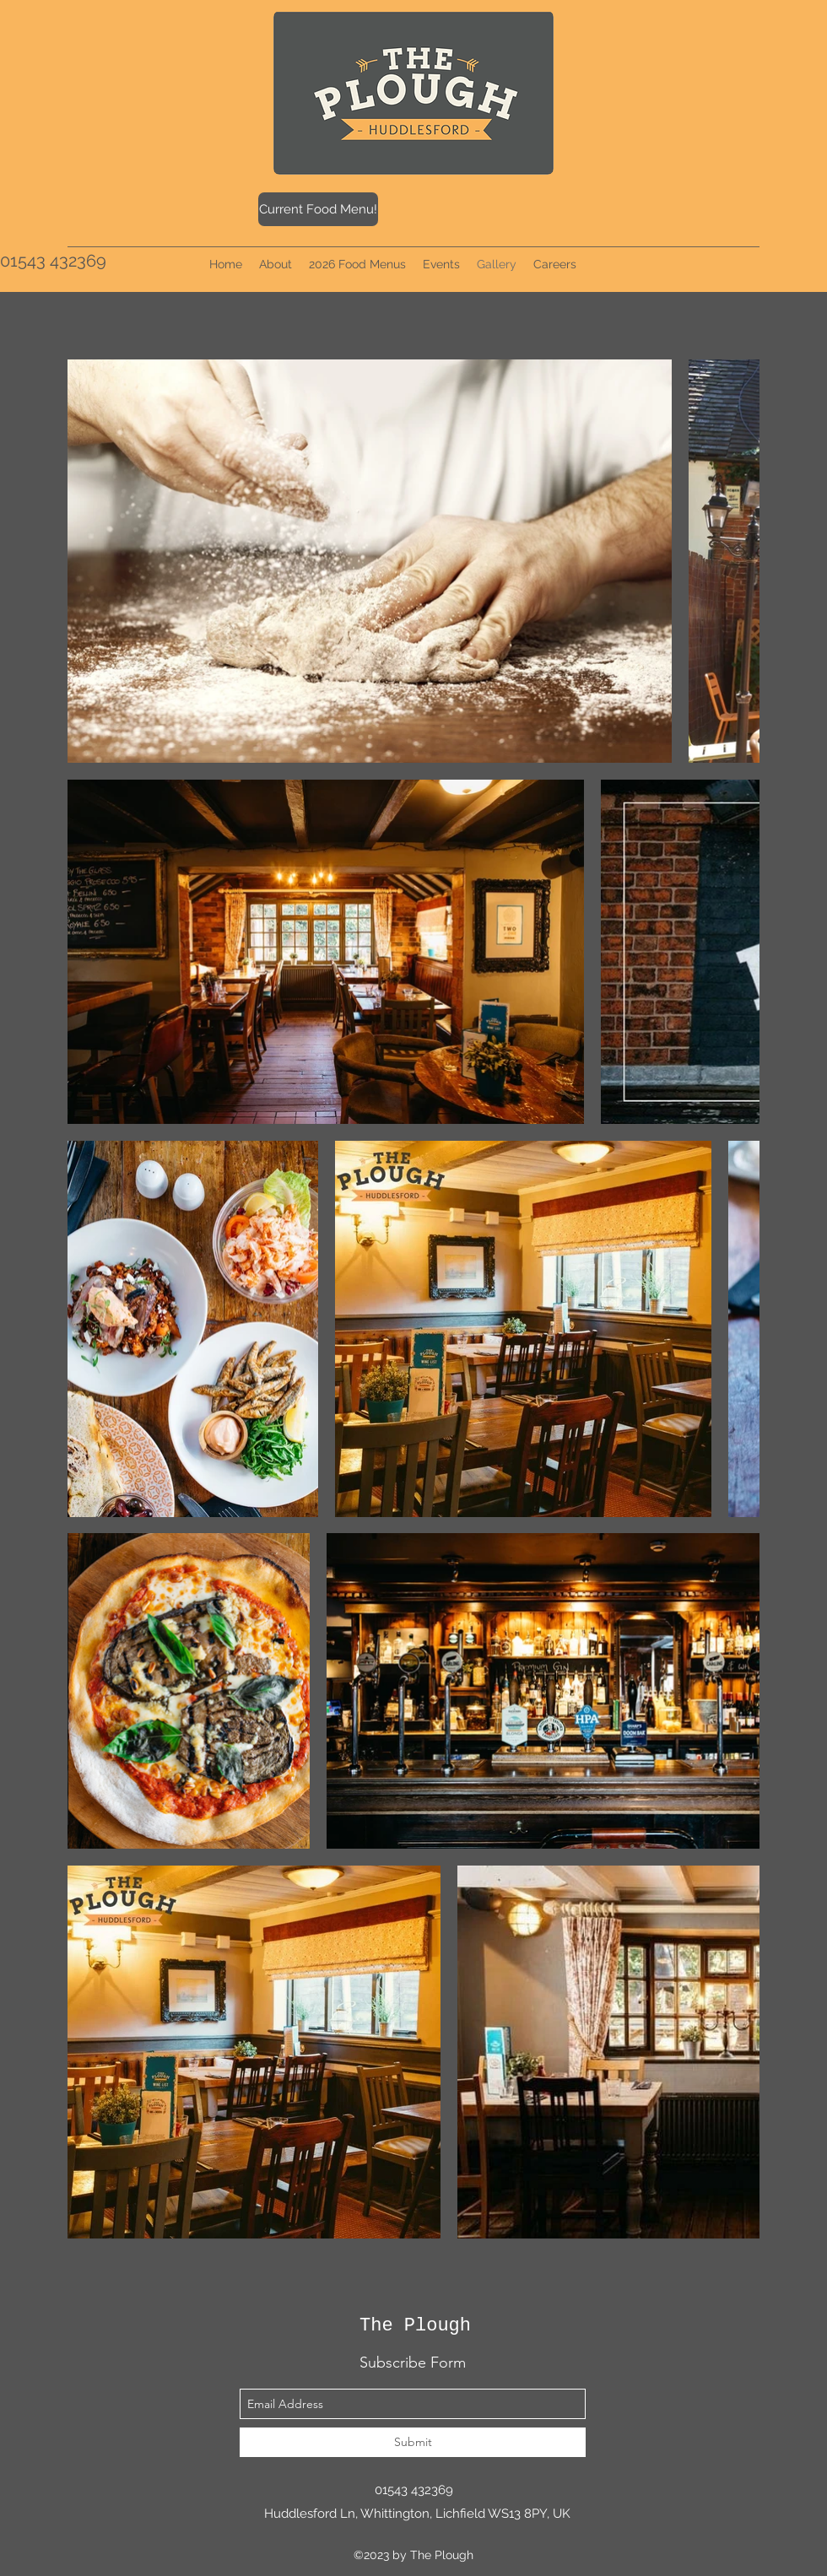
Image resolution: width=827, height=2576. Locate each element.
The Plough (415, 2325)
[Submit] (413, 2442)
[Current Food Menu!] (318, 209)
